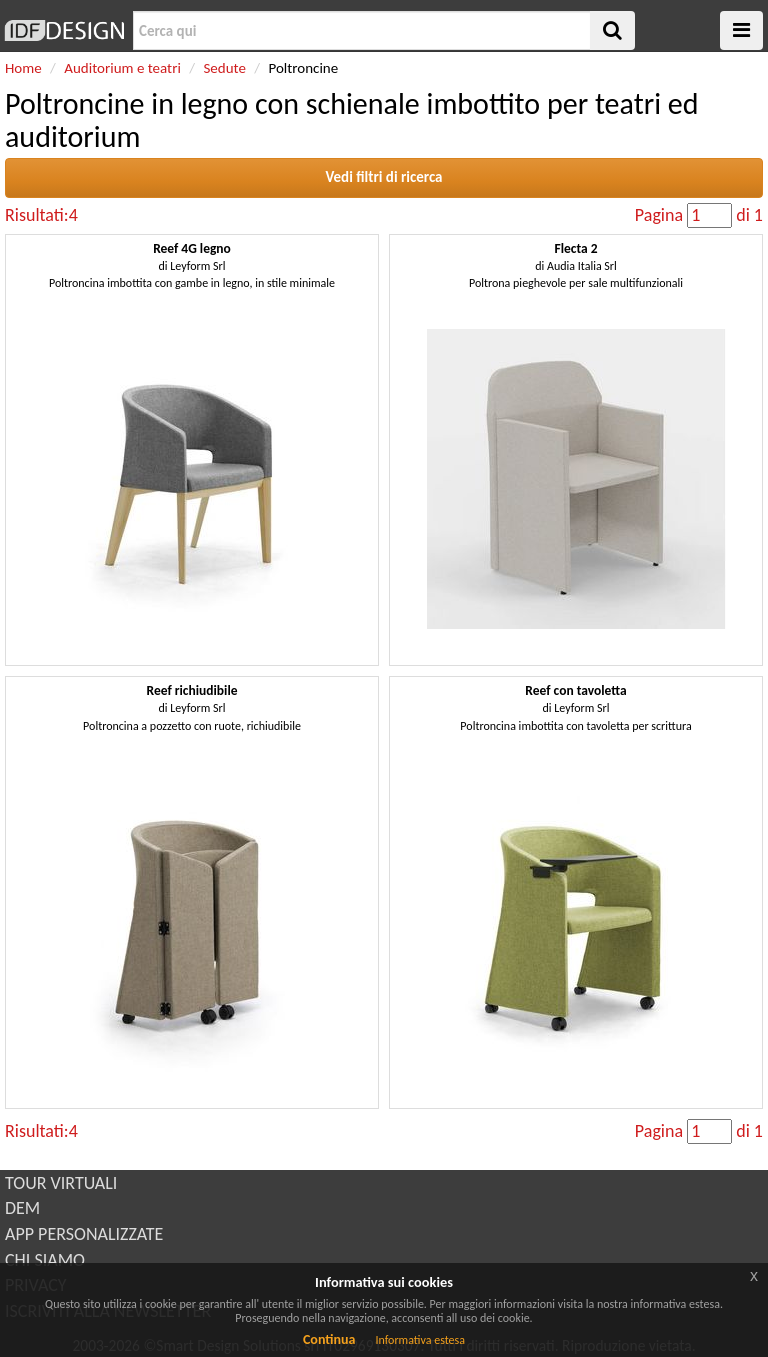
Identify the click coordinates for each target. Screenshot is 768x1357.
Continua (329, 1339)
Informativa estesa (420, 1340)
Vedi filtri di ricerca (383, 177)
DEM (22, 1208)
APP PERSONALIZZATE (84, 1234)
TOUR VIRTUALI (61, 1183)
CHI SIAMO (45, 1260)
